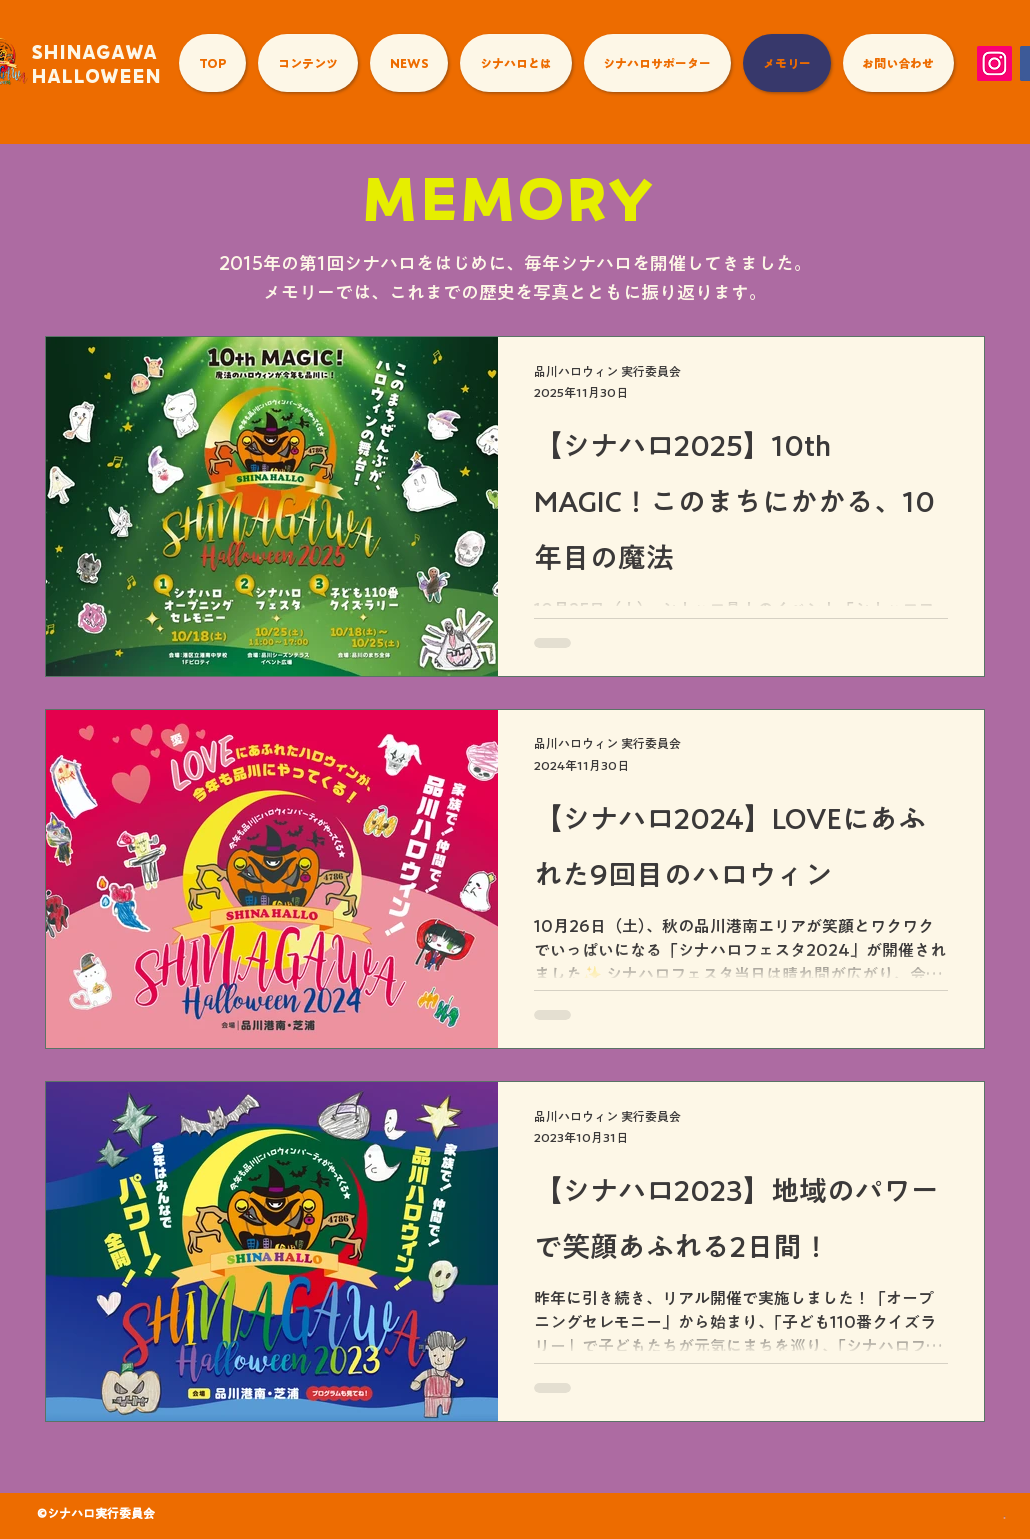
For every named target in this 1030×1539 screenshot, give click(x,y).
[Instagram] (994, 63)
